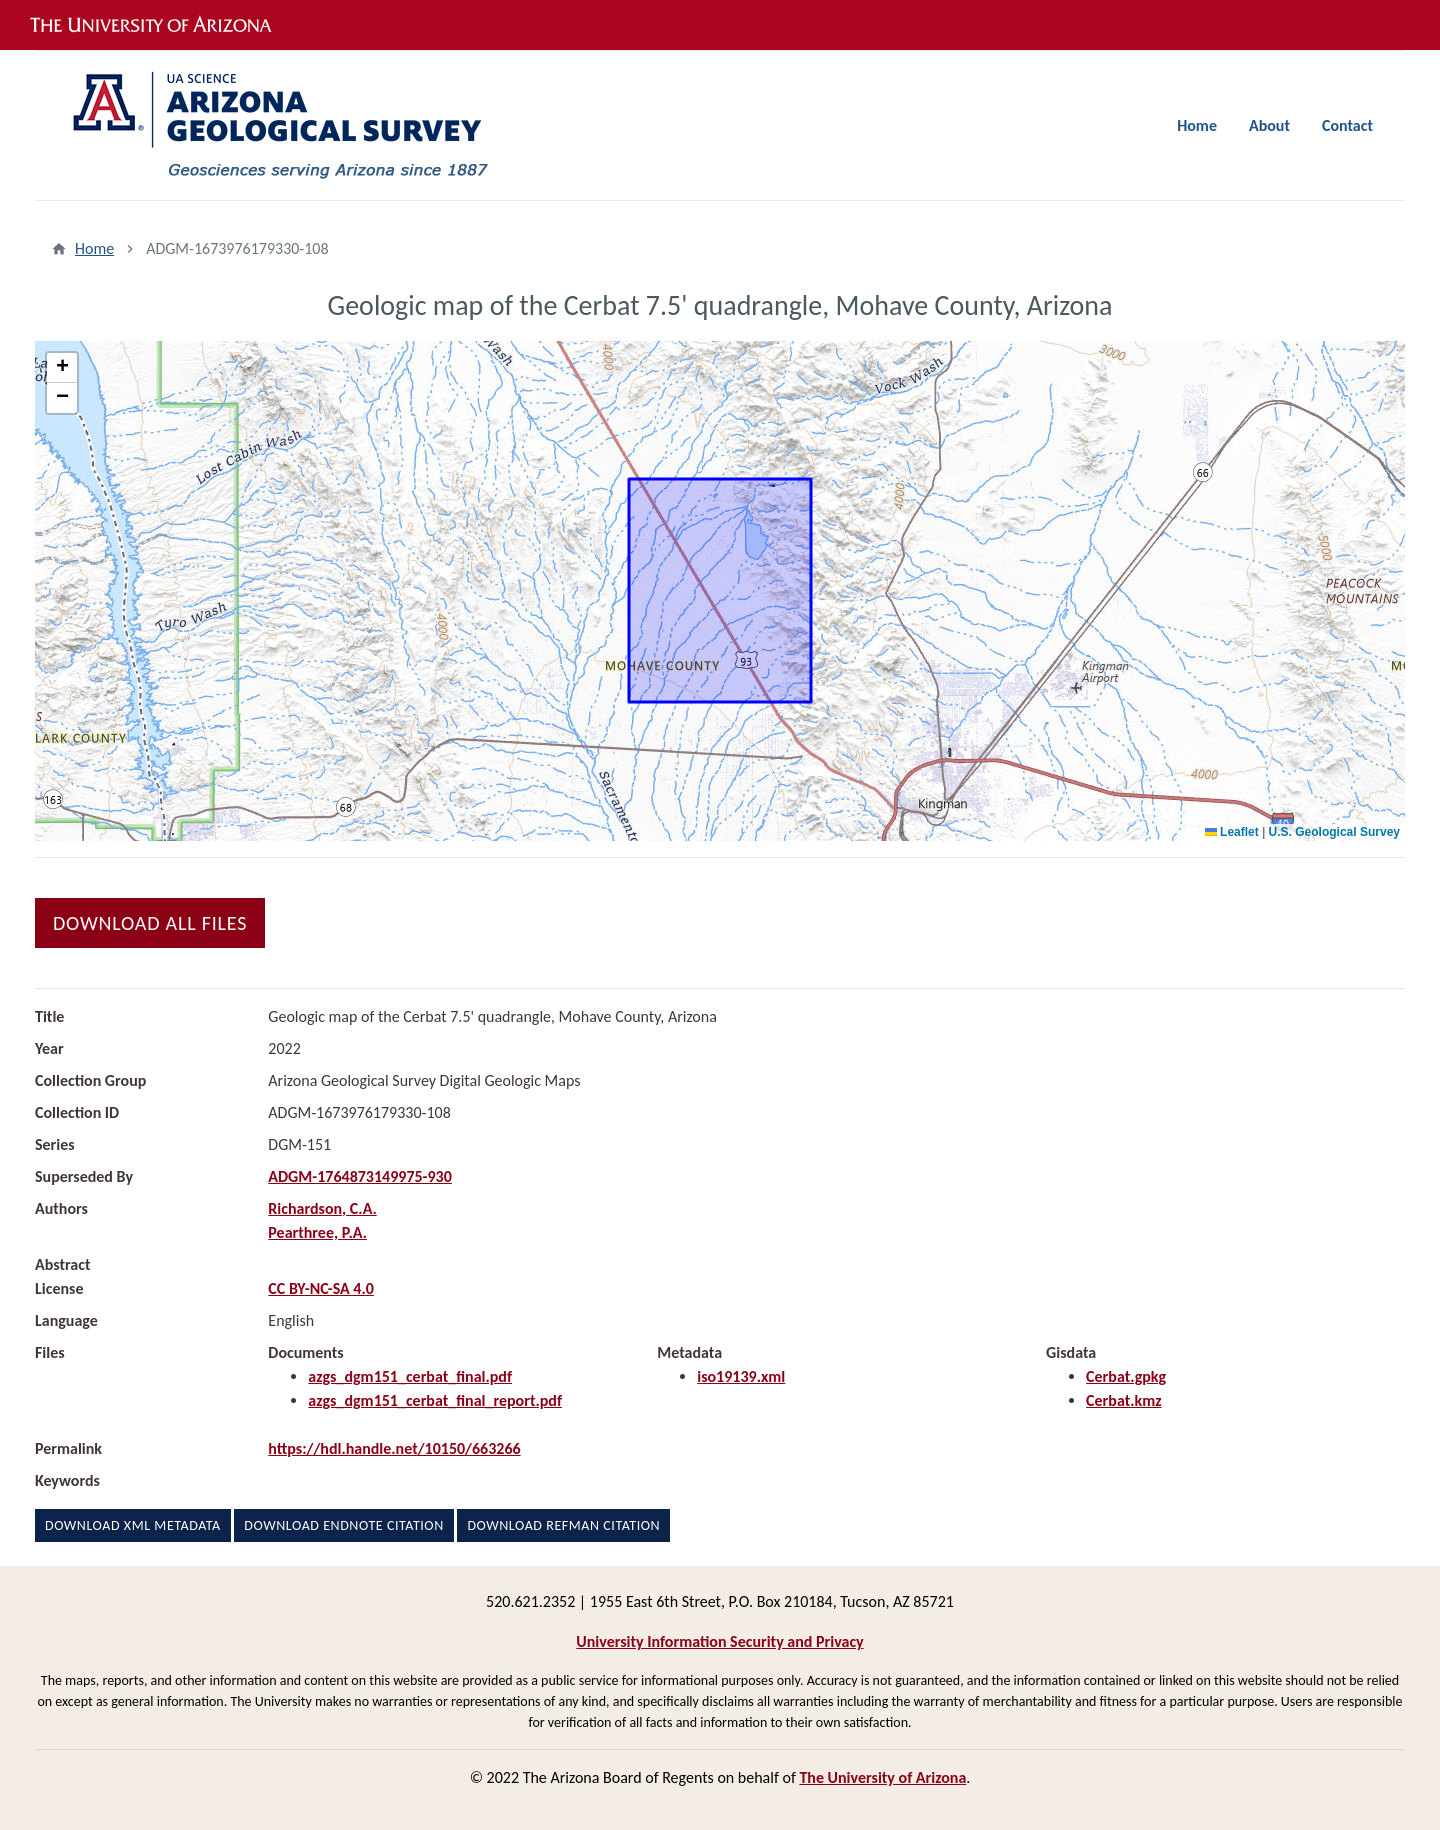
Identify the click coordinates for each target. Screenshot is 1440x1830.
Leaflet (1232, 832)
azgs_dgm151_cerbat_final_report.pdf (435, 1400)
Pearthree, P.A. (317, 1232)
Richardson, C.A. (322, 1208)
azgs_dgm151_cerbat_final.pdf (410, 1376)
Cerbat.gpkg (1126, 1376)
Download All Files (150, 923)
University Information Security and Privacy (719, 1641)
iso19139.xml (741, 1376)
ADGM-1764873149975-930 (360, 1176)
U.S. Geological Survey (1334, 832)
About (1269, 125)
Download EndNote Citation (343, 1525)
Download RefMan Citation (563, 1525)
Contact (1347, 125)
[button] (62, 368)
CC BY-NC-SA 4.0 (321, 1288)
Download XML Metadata (133, 1525)
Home (1197, 125)
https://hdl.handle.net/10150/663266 (394, 1448)
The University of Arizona (882, 1777)
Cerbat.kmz (1123, 1400)
